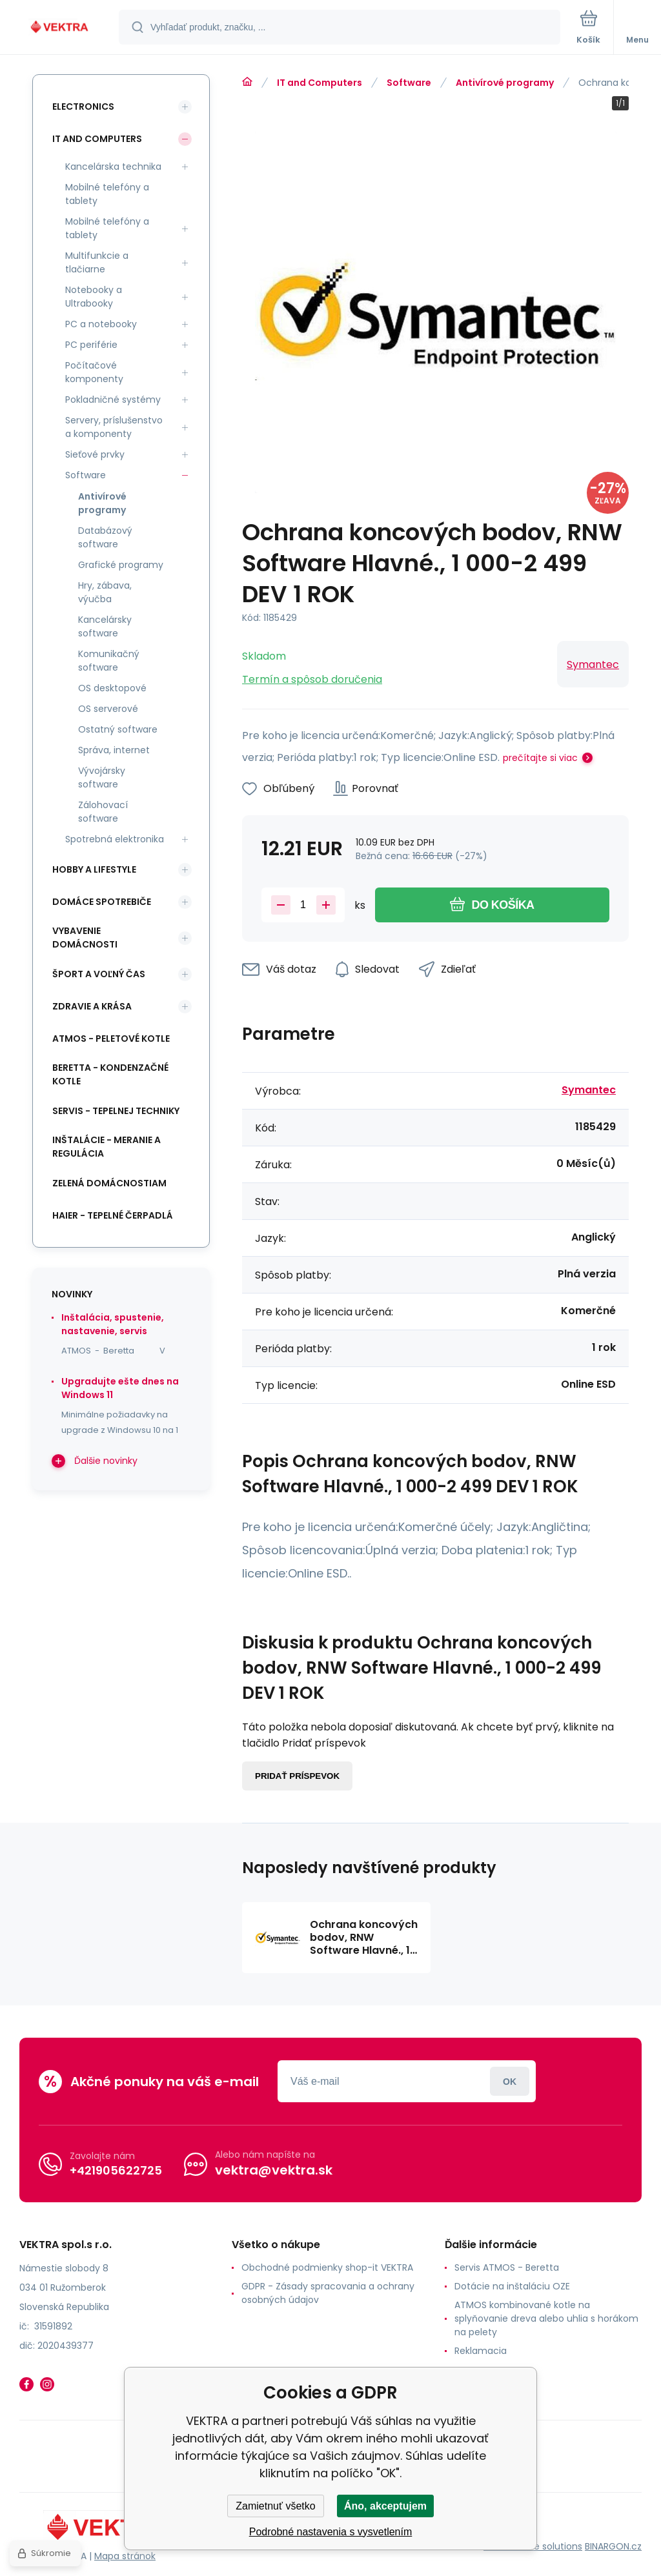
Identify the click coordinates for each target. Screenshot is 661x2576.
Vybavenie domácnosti (84, 937)
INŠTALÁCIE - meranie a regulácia (106, 1146)
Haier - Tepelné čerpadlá (112, 1215)
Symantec (593, 664)
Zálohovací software (103, 811)
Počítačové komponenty (94, 372)
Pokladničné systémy (113, 399)
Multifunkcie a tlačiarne (96, 262)
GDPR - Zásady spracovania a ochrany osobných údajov (327, 2293)
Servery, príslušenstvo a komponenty (114, 427)
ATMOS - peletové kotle (111, 1038)
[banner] (60, 28)
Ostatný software (118, 729)
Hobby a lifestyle (94, 869)
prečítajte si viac (540, 757)
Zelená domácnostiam (109, 1183)
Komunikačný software (108, 660)
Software (409, 82)
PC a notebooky (101, 324)
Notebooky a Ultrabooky (93, 296)
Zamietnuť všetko (275, 2505)
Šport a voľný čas (98, 974)
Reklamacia (480, 2350)
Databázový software (105, 537)
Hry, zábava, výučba (105, 592)
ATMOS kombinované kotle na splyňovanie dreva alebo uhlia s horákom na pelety (546, 2318)
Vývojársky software (101, 777)
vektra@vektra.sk (273, 2170)
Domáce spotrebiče (101, 901)
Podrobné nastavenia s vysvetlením (330, 2531)
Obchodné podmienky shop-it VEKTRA (327, 2267)
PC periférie (91, 344)
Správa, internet (114, 750)
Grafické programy (120, 564)
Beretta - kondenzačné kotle (110, 1074)
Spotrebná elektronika (114, 839)
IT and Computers (319, 82)
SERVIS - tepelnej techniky (115, 1110)
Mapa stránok (125, 2556)
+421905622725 (116, 2170)
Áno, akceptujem (385, 2505)
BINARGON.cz (613, 2546)
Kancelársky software (105, 626)
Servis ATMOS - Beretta (506, 2267)
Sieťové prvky (95, 454)
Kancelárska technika (113, 166)
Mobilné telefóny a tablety (107, 194)
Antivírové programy (505, 82)
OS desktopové (112, 688)
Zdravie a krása (92, 1006)
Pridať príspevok (297, 1776)
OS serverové (108, 708)
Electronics (83, 106)
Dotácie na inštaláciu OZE (512, 2286)
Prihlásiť (509, 2081)
